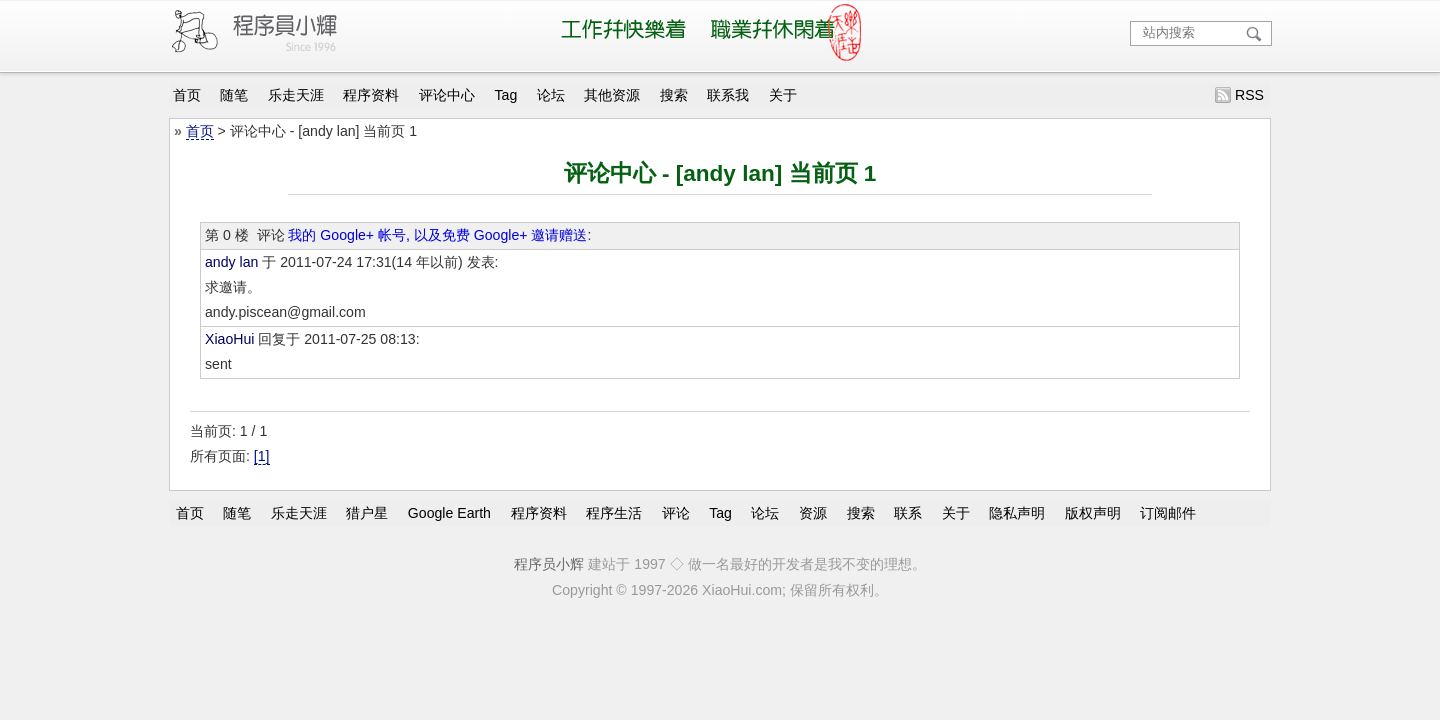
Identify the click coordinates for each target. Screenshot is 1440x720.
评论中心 (447, 95)
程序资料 (371, 95)
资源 (813, 513)
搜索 (674, 95)
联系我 (728, 95)
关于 (783, 95)
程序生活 (614, 513)
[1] (262, 456)
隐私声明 (1017, 513)
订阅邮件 (1168, 513)
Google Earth (449, 513)
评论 (676, 513)
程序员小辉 (549, 564)
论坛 (551, 95)
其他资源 (612, 95)
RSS (1249, 95)
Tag (506, 95)
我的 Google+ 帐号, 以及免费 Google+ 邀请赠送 (437, 235)
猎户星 (367, 513)
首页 (187, 95)
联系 (908, 513)
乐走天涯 (296, 95)
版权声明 (1093, 513)
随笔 (234, 95)
